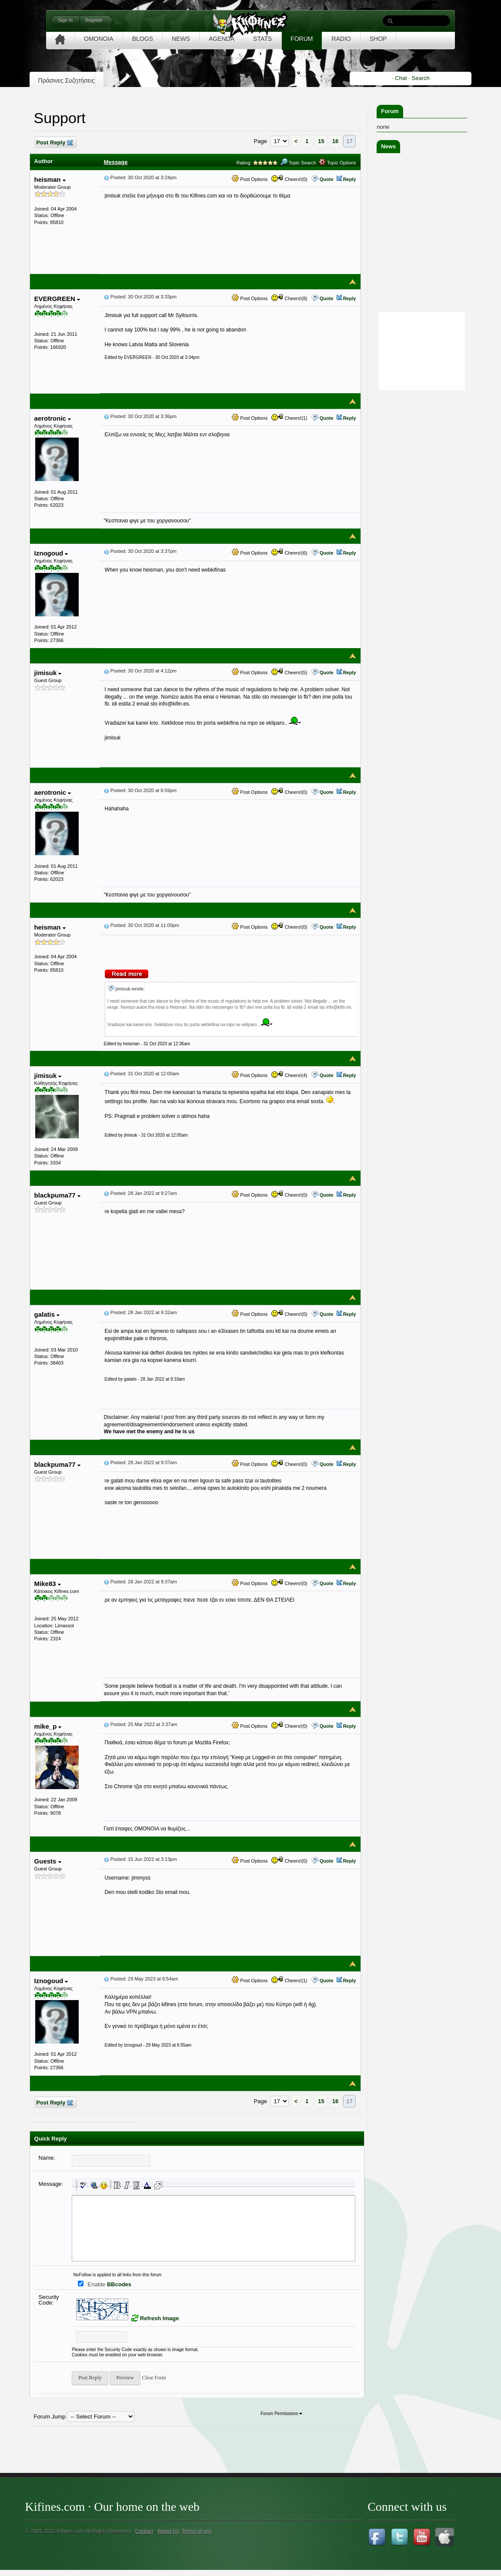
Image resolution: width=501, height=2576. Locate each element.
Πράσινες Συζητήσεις (66, 80)
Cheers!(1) (289, 418)
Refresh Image (159, 2318)
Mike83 (47, 1583)
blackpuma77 (57, 1195)
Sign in (65, 20)
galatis (47, 1314)
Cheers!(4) (289, 1075)
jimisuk (48, 672)
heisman (50, 179)
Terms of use (197, 2531)
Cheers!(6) (289, 552)
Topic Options (337, 162)
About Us (168, 2531)
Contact (144, 2531)
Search (421, 78)
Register (94, 20)
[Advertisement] (437, 522)
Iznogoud (51, 553)
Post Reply (54, 143)
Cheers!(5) (289, 672)
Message (116, 162)
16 (335, 141)
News (388, 146)
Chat (401, 78)
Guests (47, 1861)
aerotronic (52, 418)
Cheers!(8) (289, 298)
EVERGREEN (57, 298)
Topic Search (298, 162)
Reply (349, 179)
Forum (389, 111)
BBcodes (119, 2284)
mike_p (48, 1726)
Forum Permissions (281, 2413)
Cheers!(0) (289, 179)
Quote (327, 179)
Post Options (249, 179)
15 (321, 141)
